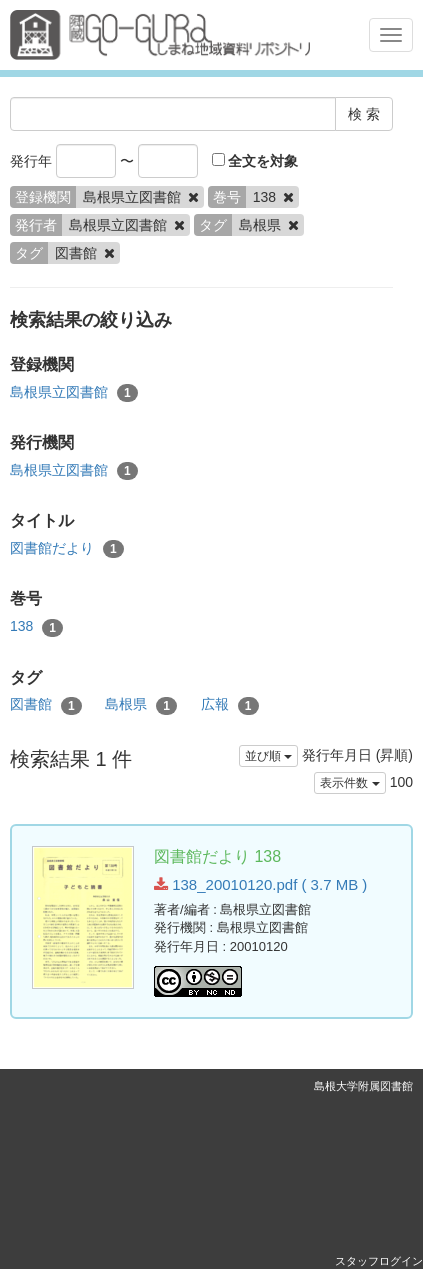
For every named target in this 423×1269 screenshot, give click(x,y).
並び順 (268, 756)
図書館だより (67, 549)
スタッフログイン (379, 1261)
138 (36, 627)
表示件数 (349, 783)
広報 (230, 705)
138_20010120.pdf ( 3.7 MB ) (260, 884)
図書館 (46, 705)
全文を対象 (255, 161)
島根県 (141, 705)
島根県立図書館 (74, 393)
